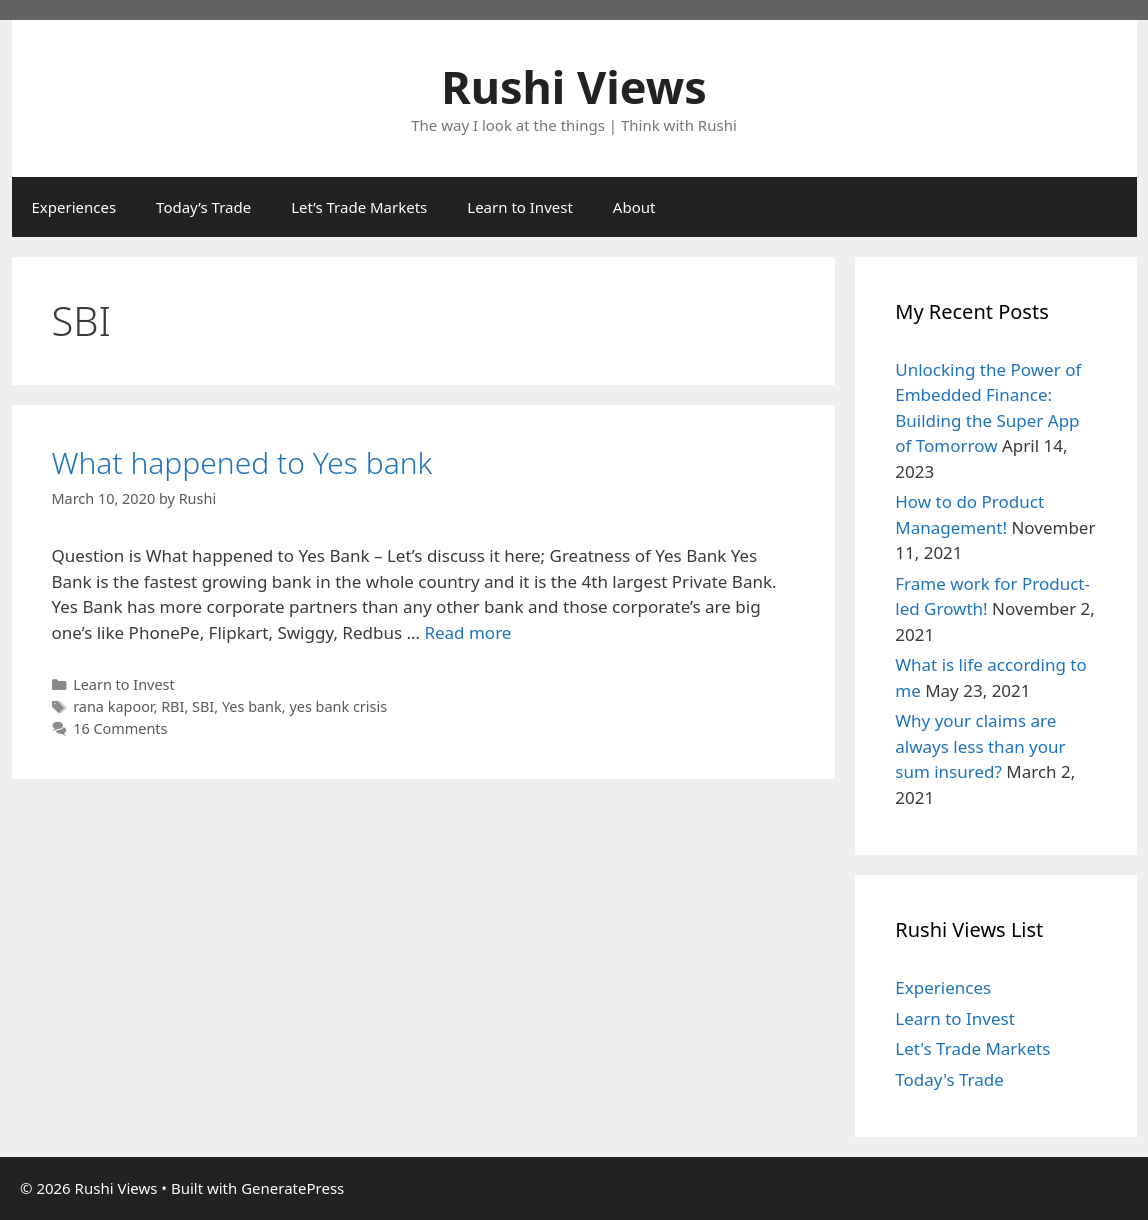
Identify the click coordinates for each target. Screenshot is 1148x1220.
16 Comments (120, 728)
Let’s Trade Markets (359, 207)
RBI (172, 706)
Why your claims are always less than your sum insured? (980, 746)
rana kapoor (113, 706)
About (634, 207)
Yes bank (252, 706)
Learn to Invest (520, 207)
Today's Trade (949, 1079)
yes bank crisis (338, 706)
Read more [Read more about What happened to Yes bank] (467, 632)
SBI (203, 706)
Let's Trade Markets (972, 1048)
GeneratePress (292, 1188)
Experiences (74, 207)
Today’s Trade (203, 207)
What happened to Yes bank (242, 462)
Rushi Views (574, 86)
